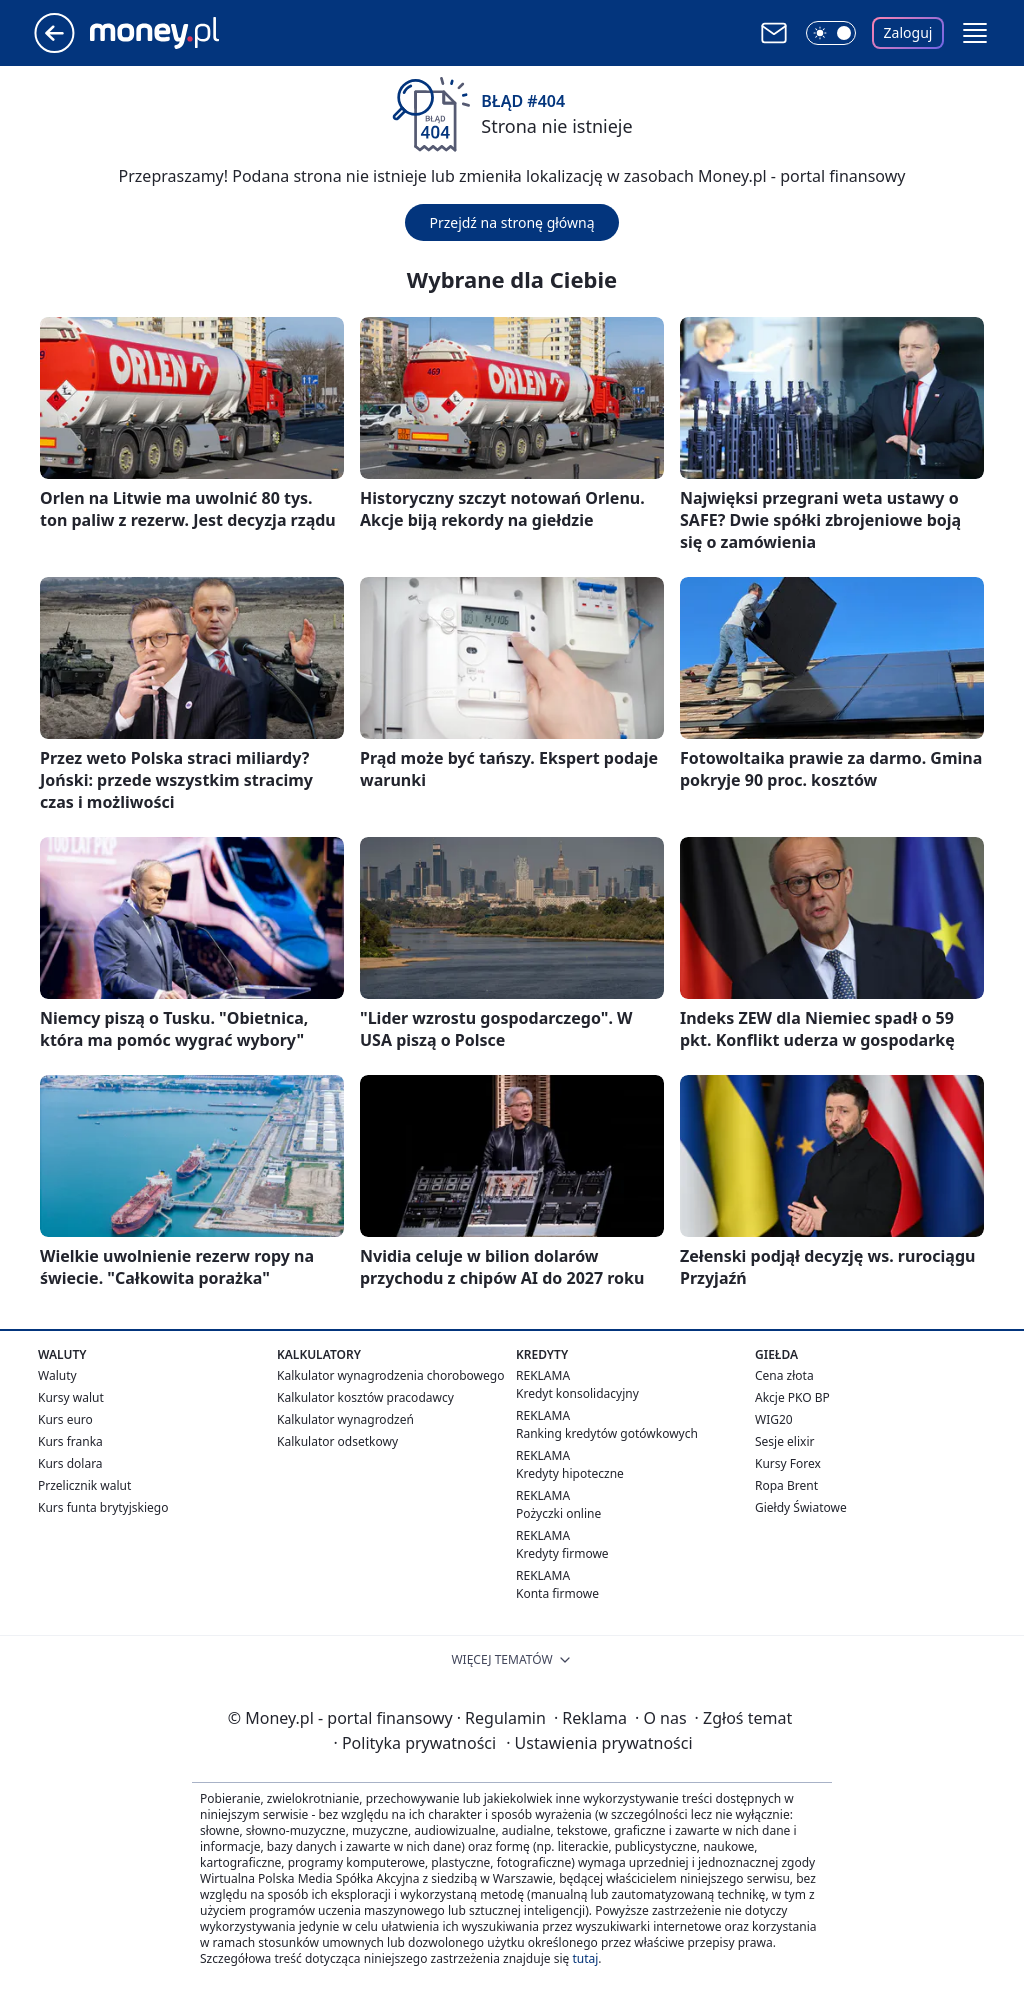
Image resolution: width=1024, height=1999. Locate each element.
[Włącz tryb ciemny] (831, 33)
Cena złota (784, 1375)
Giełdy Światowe (801, 1507)
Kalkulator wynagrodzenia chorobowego (390, 1375)
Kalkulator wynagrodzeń (345, 1419)
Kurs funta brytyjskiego (103, 1507)
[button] (975, 33)
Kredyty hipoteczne (570, 1473)
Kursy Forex (788, 1463)
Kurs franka (70, 1441)
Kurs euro (65, 1419)
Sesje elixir (784, 1441)
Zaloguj (908, 32)
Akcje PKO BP (792, 1397)
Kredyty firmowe (562, 1553)
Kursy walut (71, 1397)
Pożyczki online (558, 1513)
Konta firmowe (557, 1593)
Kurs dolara (70, 1463)
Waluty (57, 1375)
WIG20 (774, 1419)
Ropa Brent (786, 1485)
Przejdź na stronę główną (511, 222)
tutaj (585, 1958)
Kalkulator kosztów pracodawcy (365, 1397)
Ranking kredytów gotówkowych (607, 1433)
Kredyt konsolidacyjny (577, 1393)
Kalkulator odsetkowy (337, 1441)
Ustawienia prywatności (599, 1743)
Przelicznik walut (84, 1485)
